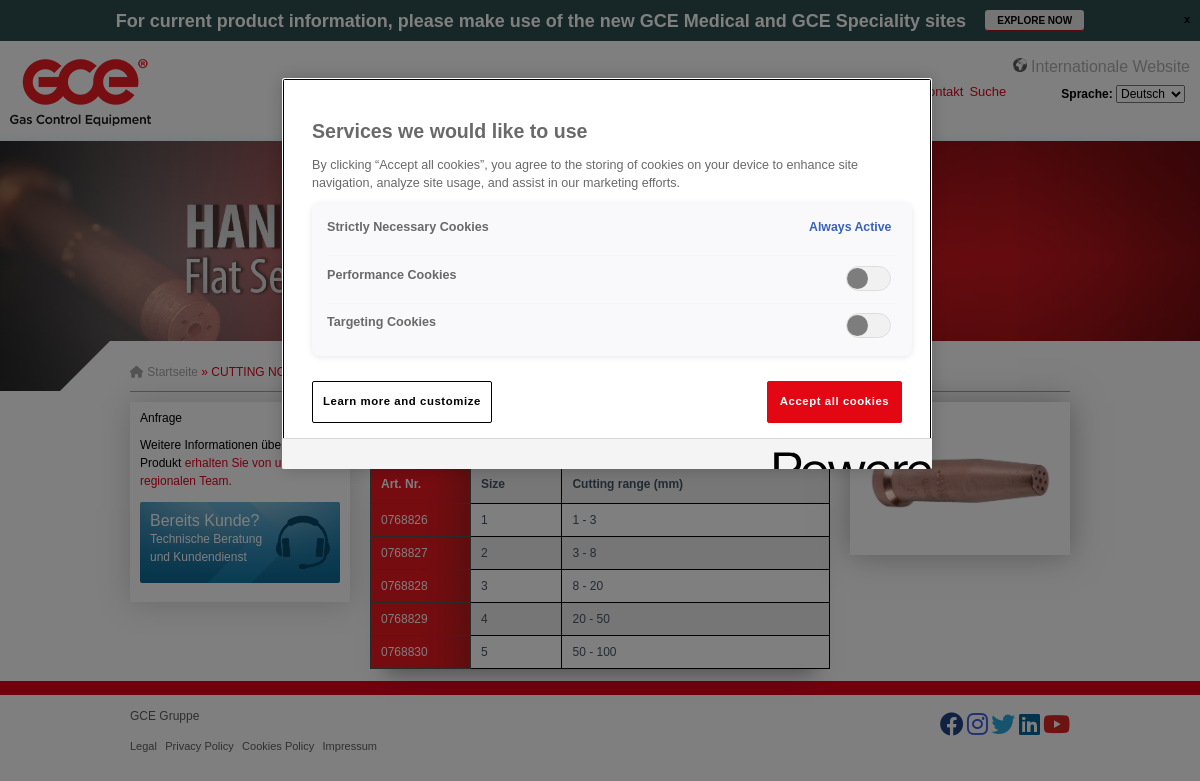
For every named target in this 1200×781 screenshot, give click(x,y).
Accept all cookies (835, 401)
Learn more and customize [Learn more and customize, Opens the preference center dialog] (402, 401)
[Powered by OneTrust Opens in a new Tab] (846, 456)
